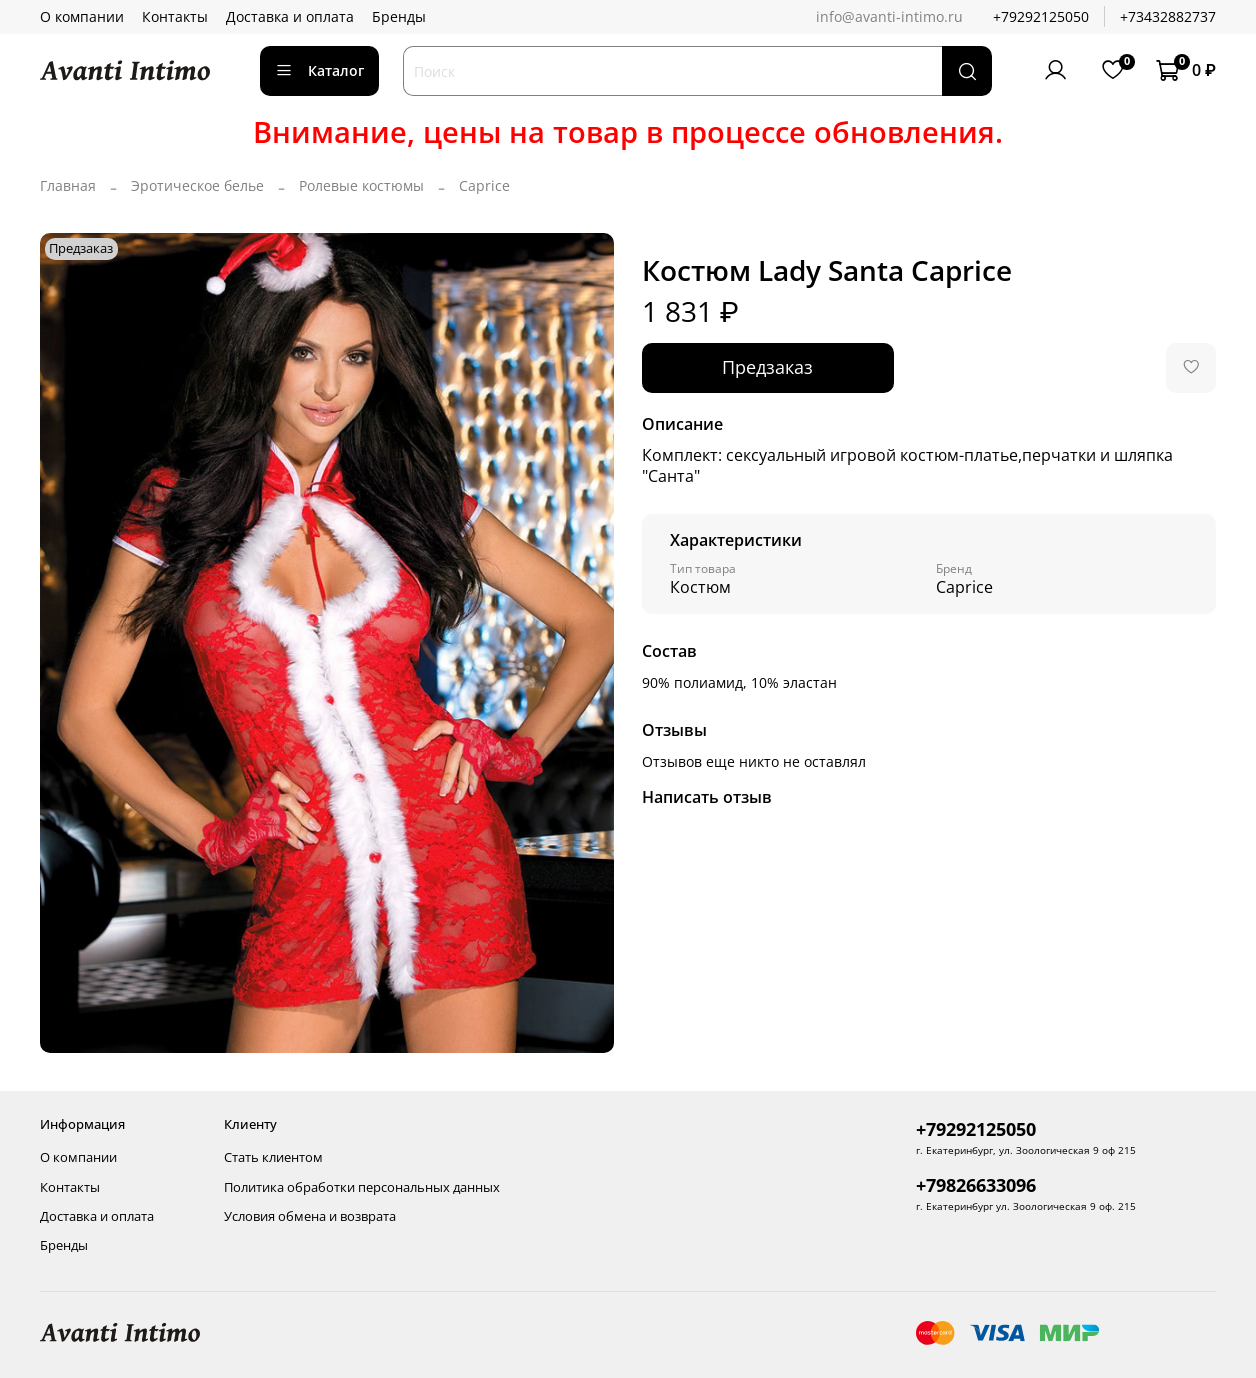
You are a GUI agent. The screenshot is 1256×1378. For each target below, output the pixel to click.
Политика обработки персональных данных (362, 1187)
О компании (82, 16)
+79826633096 (976, 1185)
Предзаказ (767, 367)
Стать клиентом (273, 1157)
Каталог (319, 70)
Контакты (175, 16)
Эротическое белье (197, 185)
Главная (68, 185)
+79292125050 (1041, 16)
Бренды (399, 16)
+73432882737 (1168, 16)
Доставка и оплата (290, 16)
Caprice (484, 185)
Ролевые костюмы (361, 185)
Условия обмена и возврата (310, 1216)
